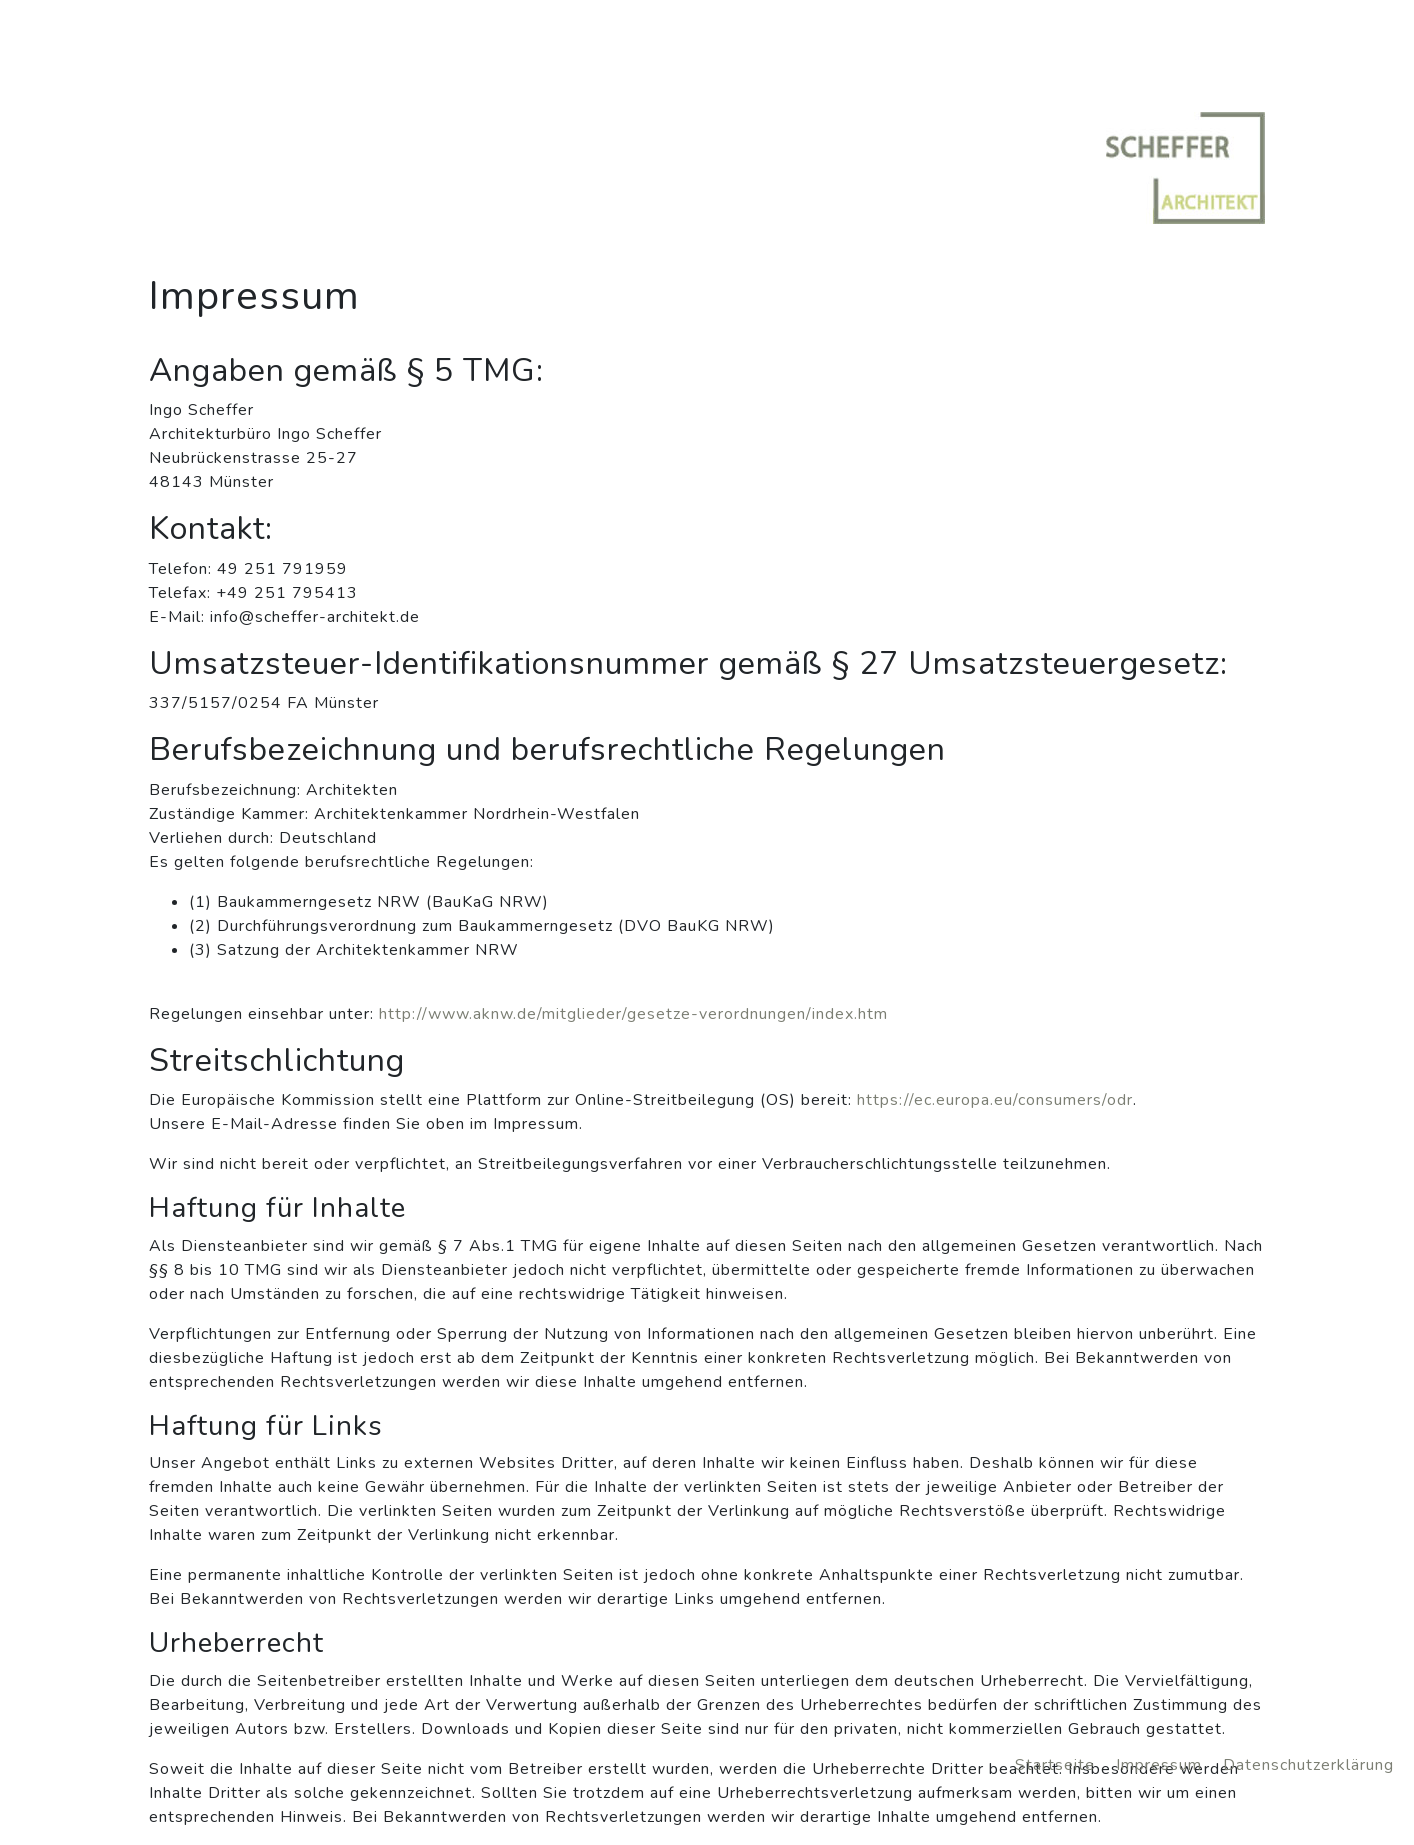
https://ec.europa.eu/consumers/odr (995, 1100)
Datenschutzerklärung (1308, 1765)
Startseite (1057, 1765)
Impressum (1161, 1765)
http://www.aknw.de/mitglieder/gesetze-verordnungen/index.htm (633, 1014)
